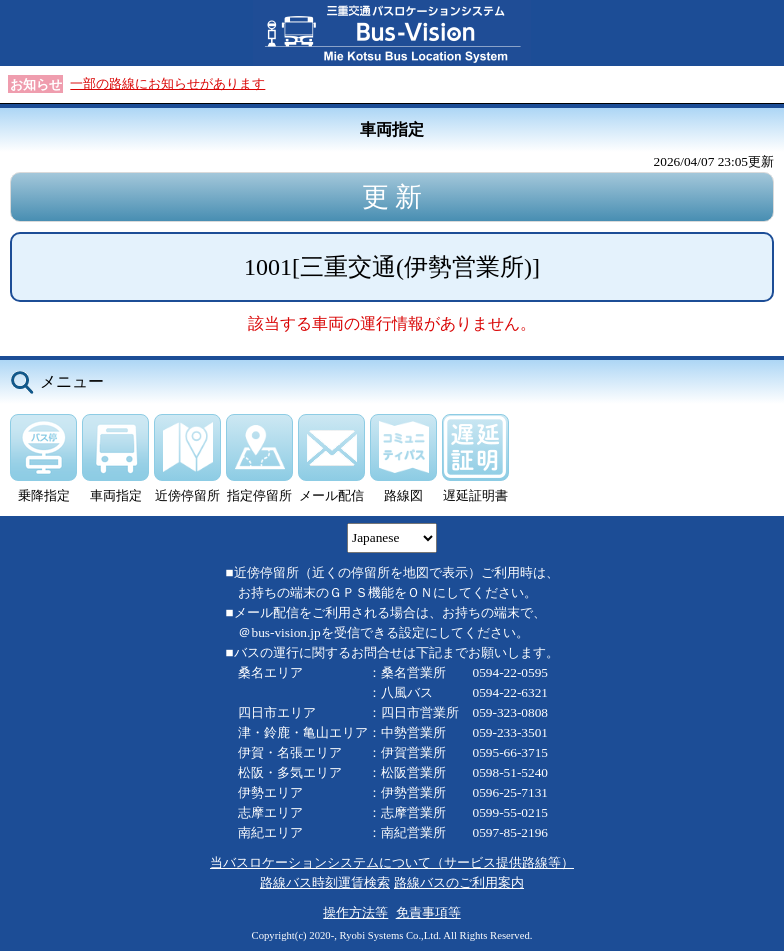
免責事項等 (428, 912)
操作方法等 (355, 912)
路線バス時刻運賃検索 (325, 882)
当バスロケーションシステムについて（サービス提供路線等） (392, 862)
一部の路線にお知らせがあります (167, 83)
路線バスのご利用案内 (459, 882)
